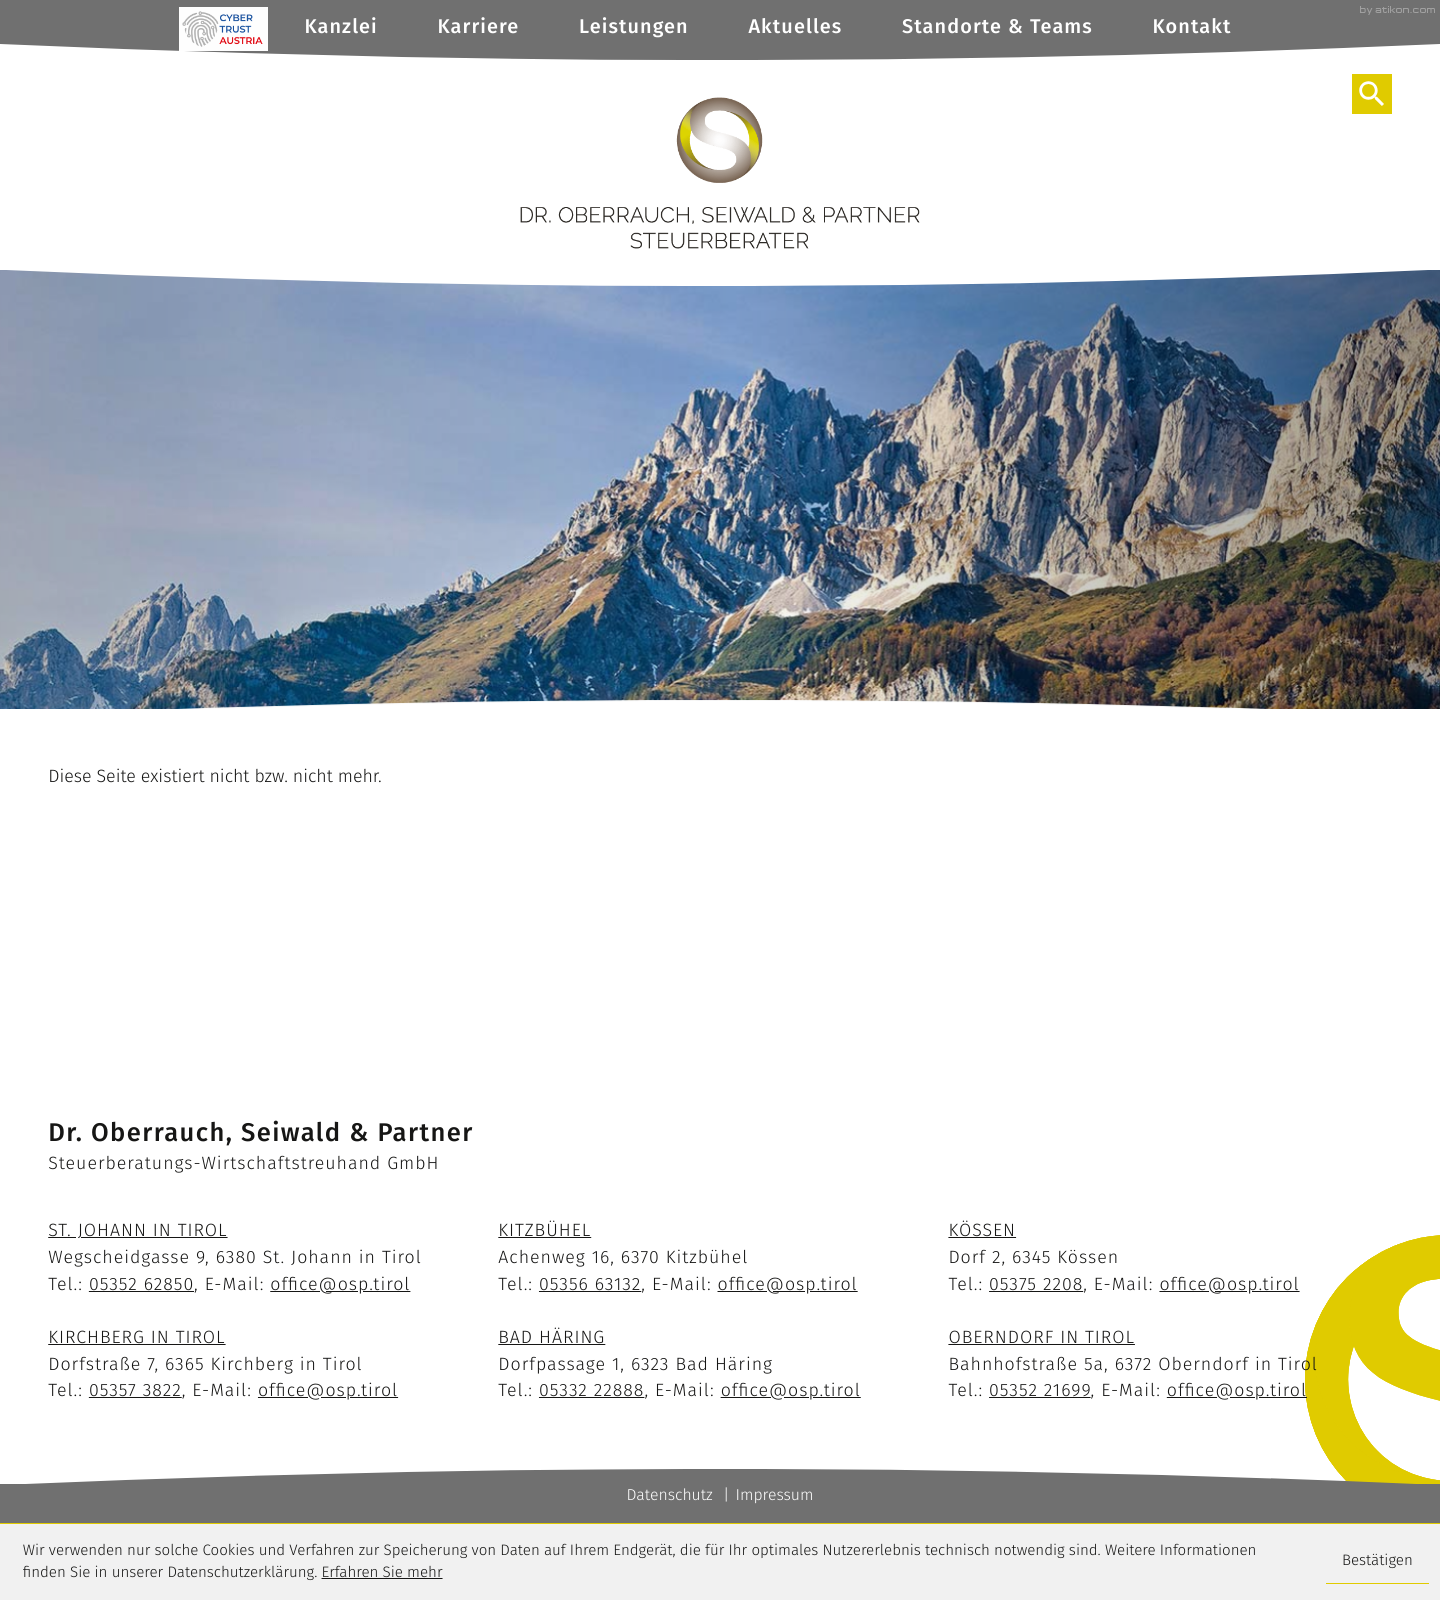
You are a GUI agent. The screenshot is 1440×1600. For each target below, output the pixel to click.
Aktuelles (795, 27)
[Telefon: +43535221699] (1040, 1390)
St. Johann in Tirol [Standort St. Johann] (137, 1230)
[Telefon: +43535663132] (590, 1284)
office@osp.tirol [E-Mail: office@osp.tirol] (340, 1284)
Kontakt (1192, 27)
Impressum (774, 1495)
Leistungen (634, 27)
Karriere (478, 27)
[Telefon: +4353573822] (135, 1390)
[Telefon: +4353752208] (1036, 1284)
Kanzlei (340, 27)
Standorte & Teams (997, 27)
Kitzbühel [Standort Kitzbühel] (544, 1230)
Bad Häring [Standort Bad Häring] (551, 1337)
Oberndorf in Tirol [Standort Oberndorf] (1041, 1337)
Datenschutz (670, 1495)
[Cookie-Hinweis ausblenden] (1377, 1562)
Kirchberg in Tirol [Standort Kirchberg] (136, 1337)
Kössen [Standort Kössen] (982, 1230)
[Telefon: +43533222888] (591, 1390)
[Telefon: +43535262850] (141, 1284)
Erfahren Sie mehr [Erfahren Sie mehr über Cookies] (382, 1573)
